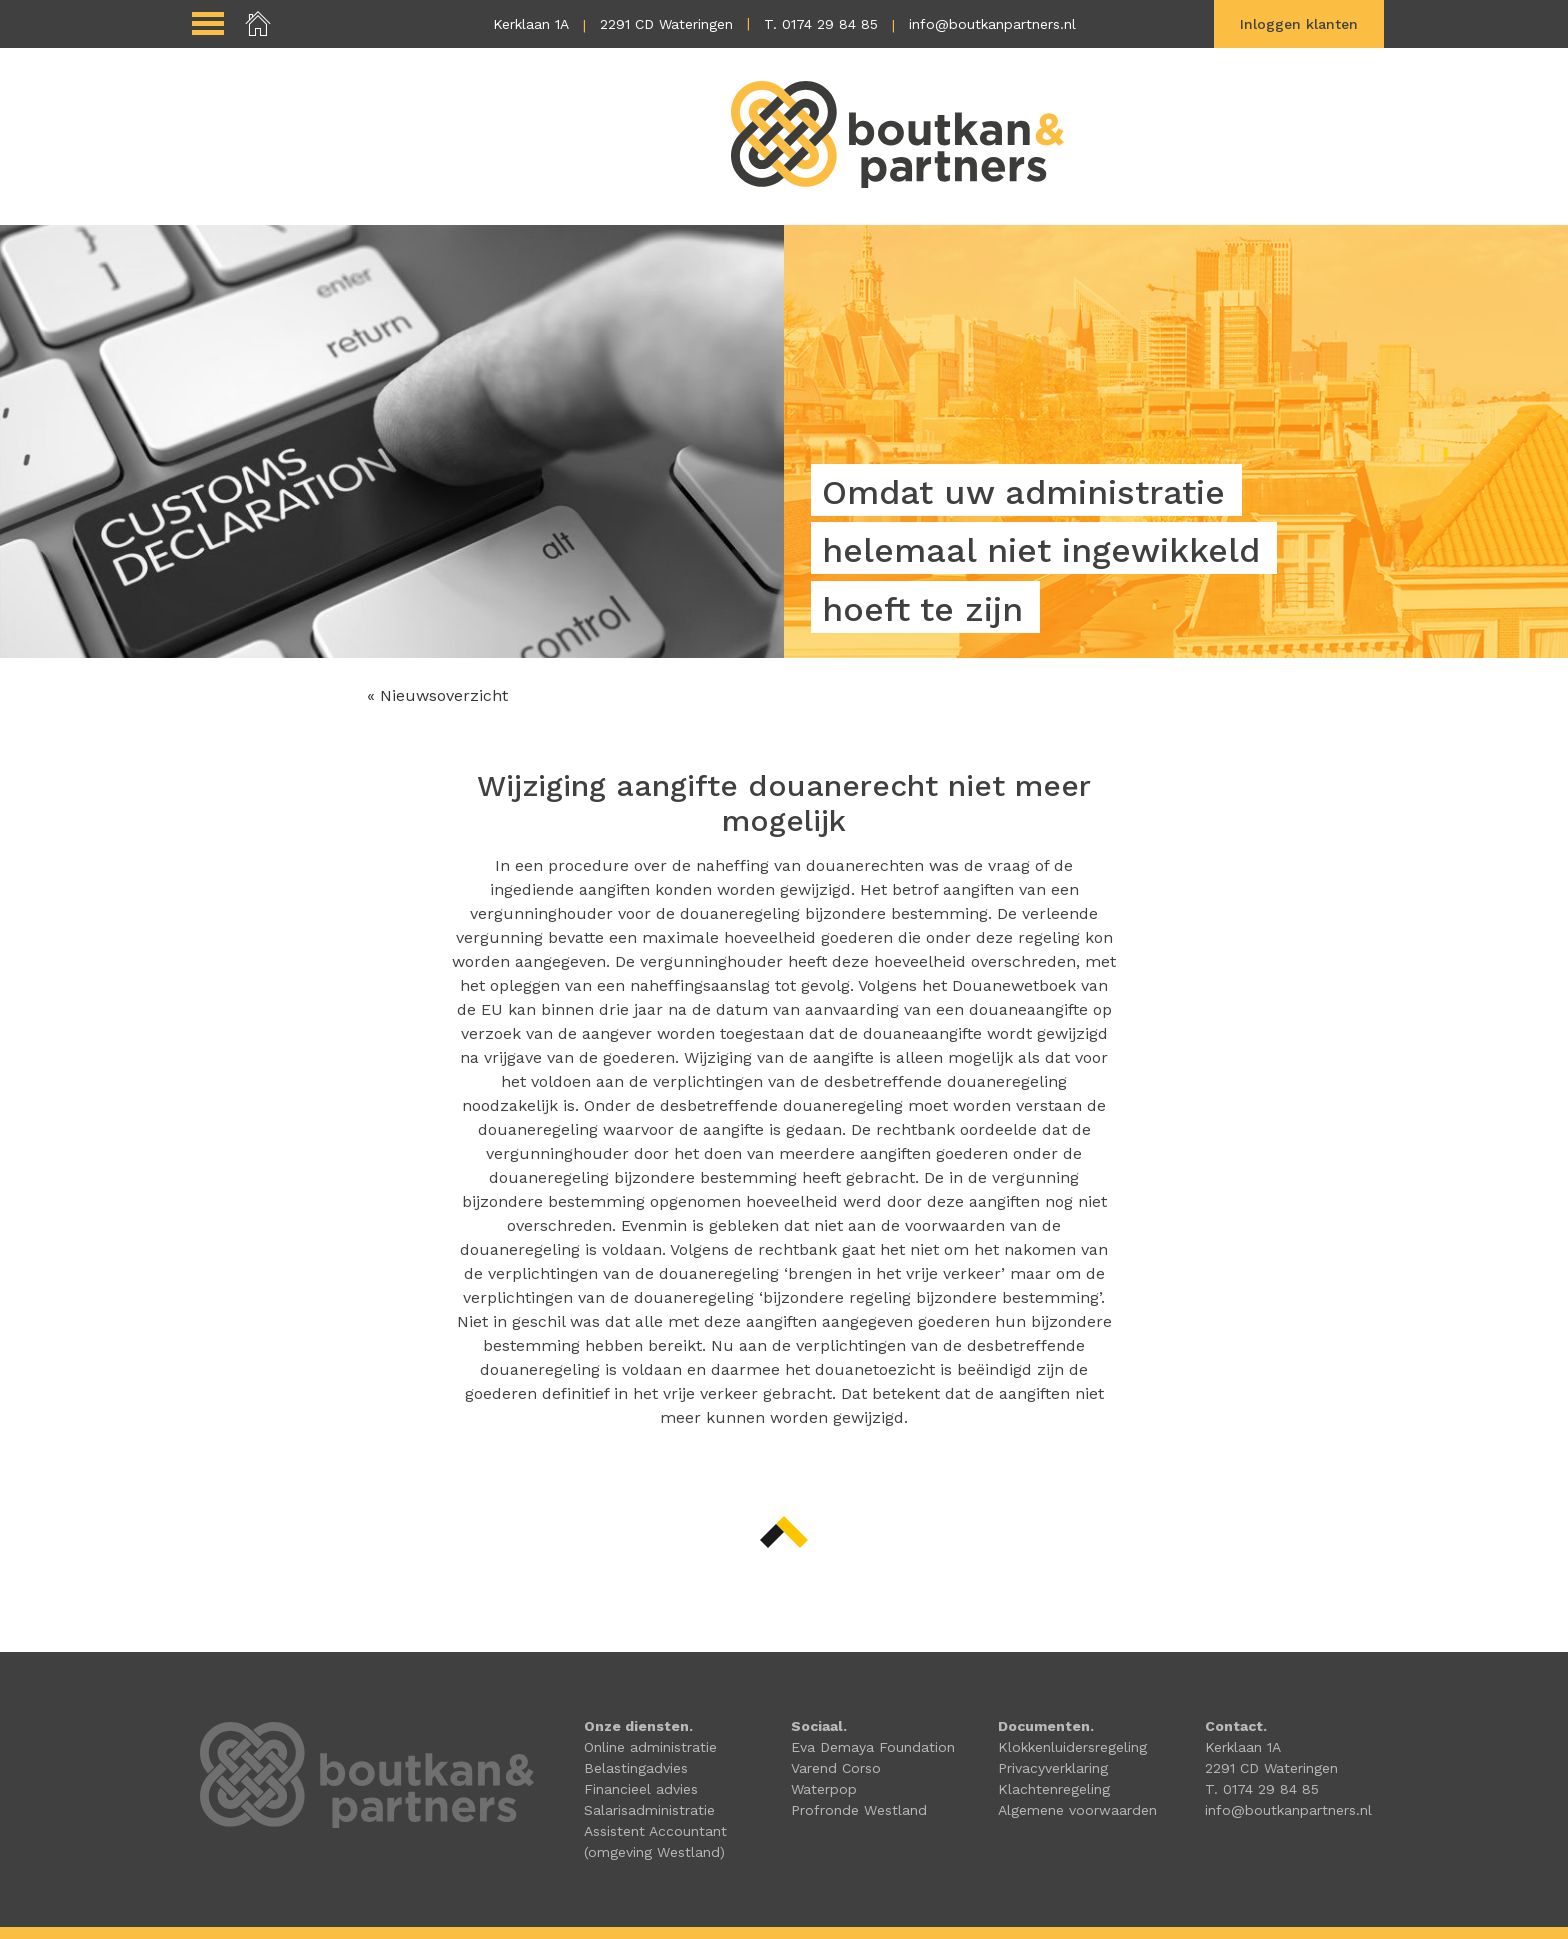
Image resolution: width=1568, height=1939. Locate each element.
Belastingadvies (636, 1768)
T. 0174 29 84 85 (821, 24)
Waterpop (824, 1789)
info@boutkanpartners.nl (992, 24)
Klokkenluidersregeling (1072, 1747)
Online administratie (650, 1747)
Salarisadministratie (649, 1810)
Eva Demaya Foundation (873, 1747)
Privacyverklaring (1053, 1768)
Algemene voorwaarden (1077, 1810)
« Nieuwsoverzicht (437, 695)
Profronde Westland (859, 1810)
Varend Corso (836, 1768)
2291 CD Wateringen (666, 24)
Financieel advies (641, 1789)
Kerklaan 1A (531, 24)
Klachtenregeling (1054, 1789)
